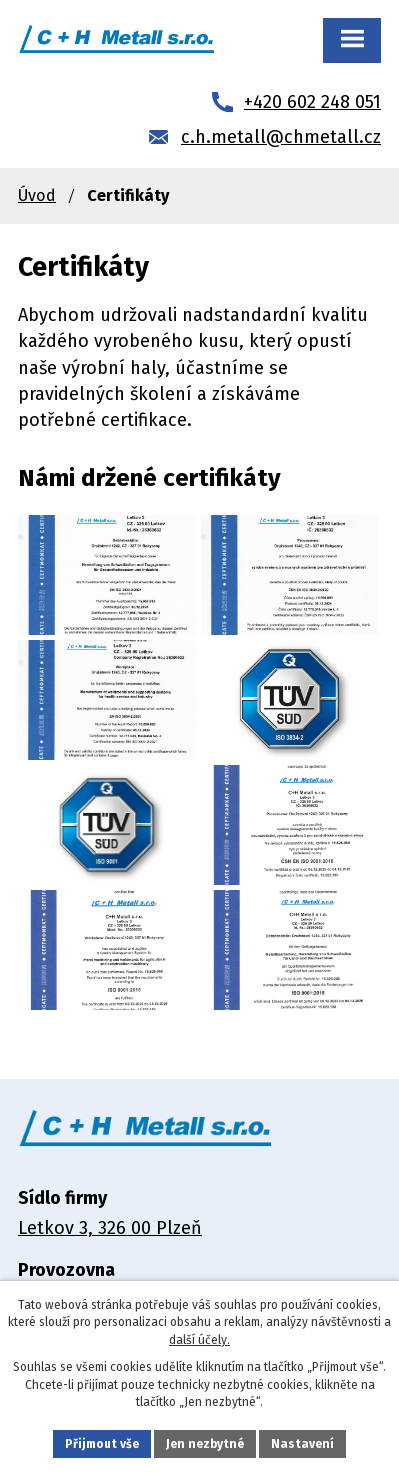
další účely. (199, 1340)
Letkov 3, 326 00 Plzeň (110, 1228)
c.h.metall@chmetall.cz (281, 137)
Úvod (37, 195)
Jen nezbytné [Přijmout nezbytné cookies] (205, 1444)
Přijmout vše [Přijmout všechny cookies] (102, 1444)
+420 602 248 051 (312, 102)
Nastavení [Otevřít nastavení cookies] (302, 1444)
